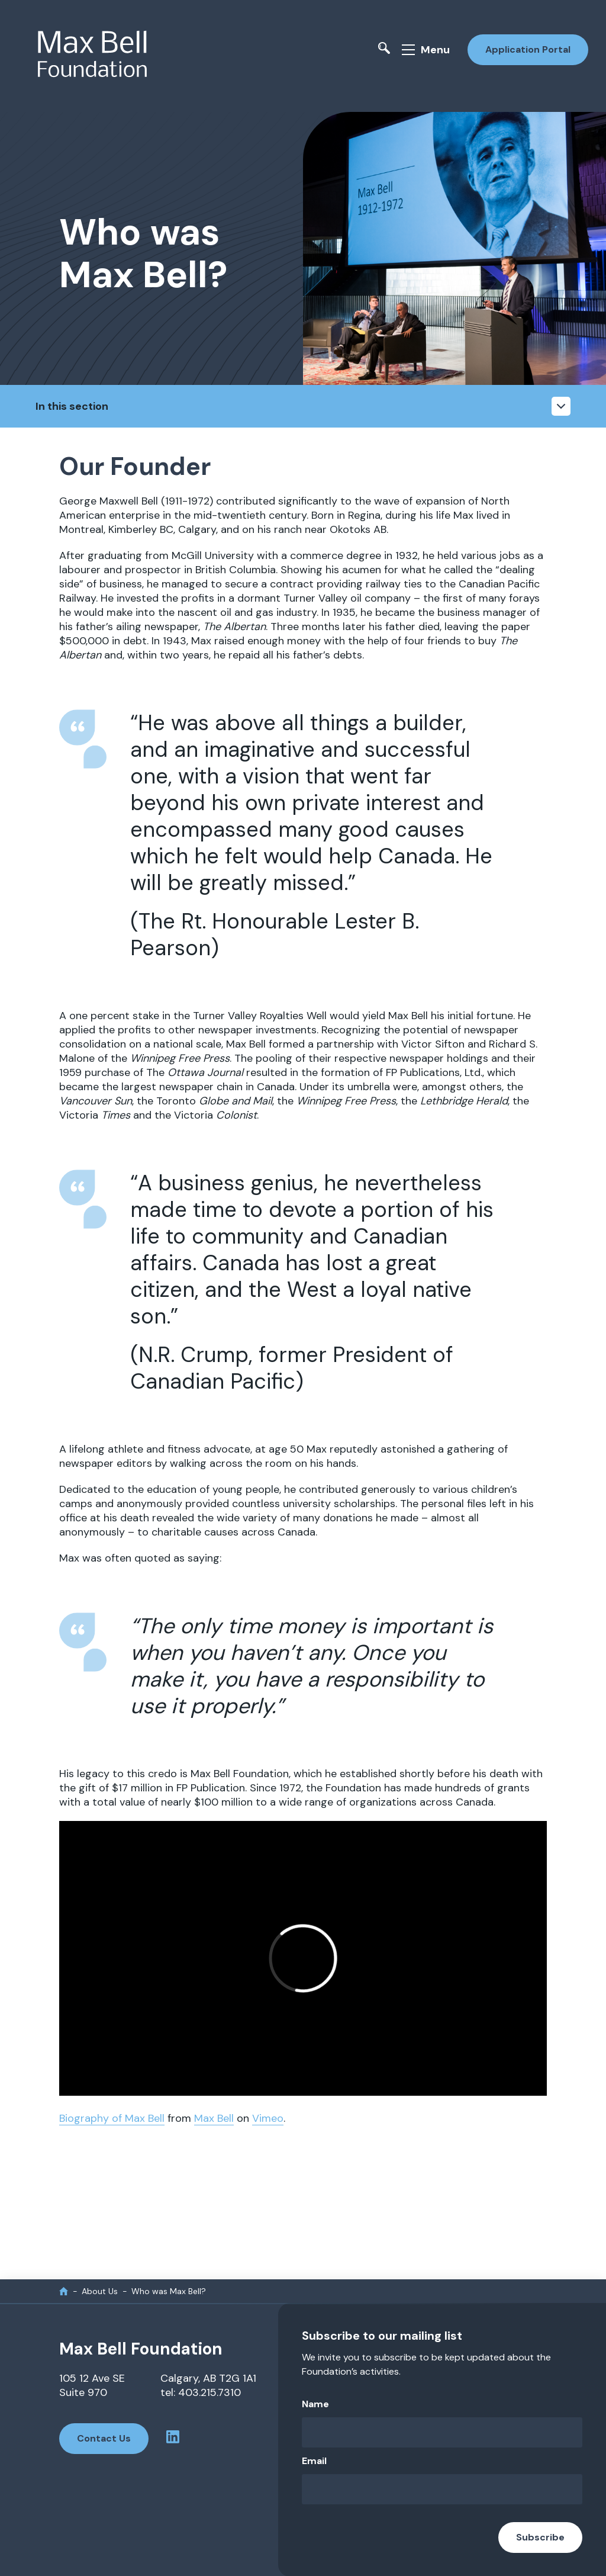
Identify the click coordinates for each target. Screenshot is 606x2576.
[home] (63, 2290)
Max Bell (214, 2118)
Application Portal (527, 49)
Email (314, 2460)
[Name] (442, 2432)
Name (315, 2403)
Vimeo (267, 2118)
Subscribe (540, 2536)
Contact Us (104, 2438)
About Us (100, 2290)
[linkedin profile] (172, 2438)
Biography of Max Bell (112, 2118)
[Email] (442, 2489)
